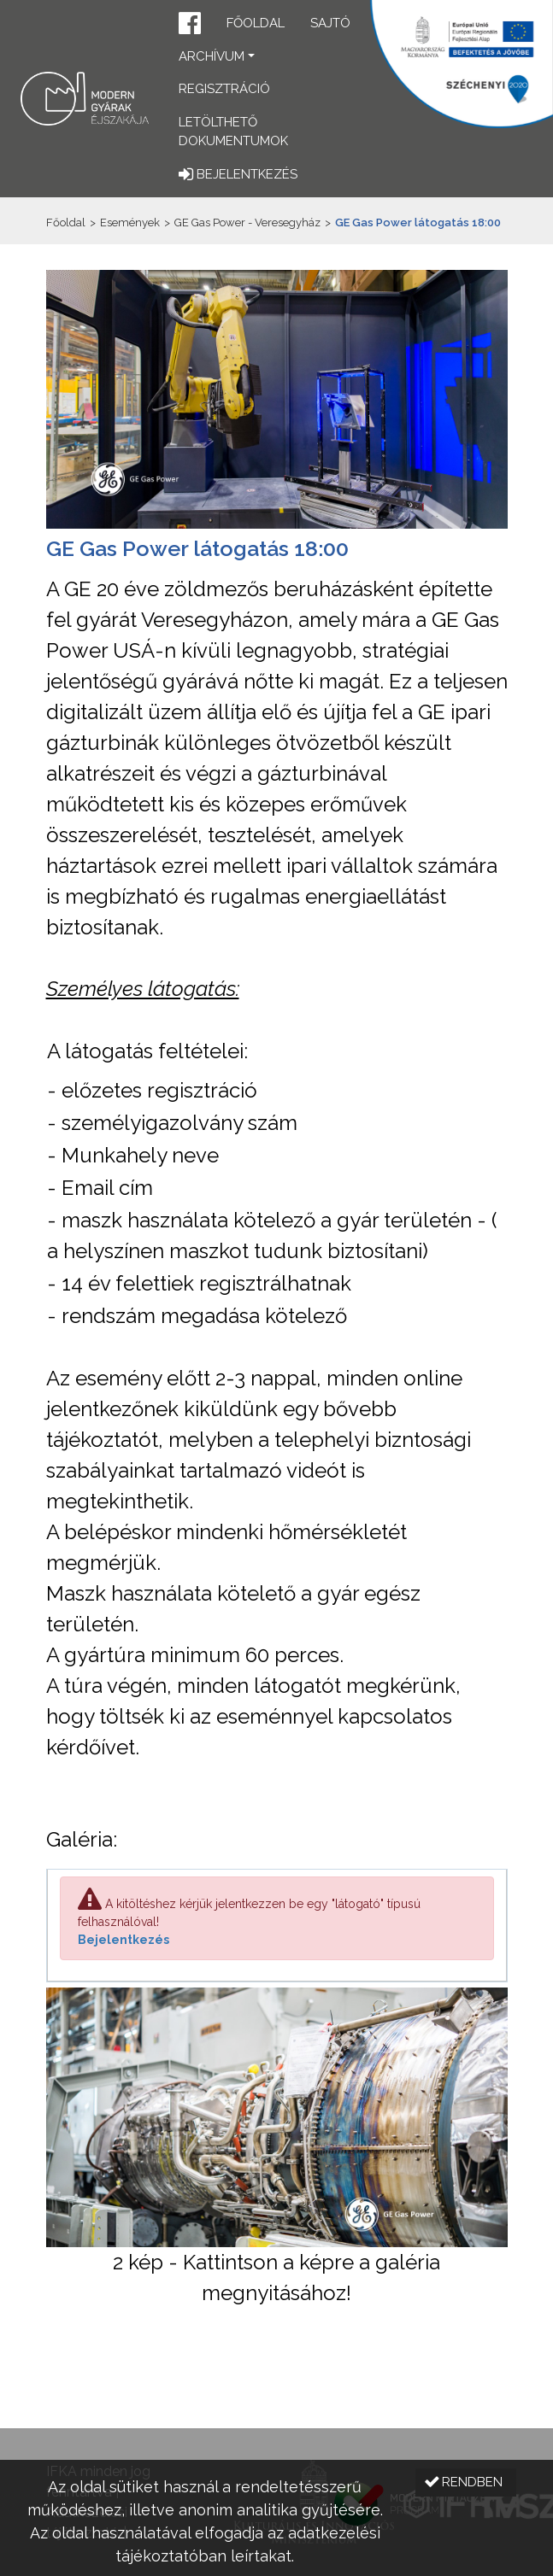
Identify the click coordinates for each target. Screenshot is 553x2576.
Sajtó (330, 23)
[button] (190, 25)
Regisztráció (224, 89)
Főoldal (255, 23)
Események (130, 222)
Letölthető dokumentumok (233, 131)
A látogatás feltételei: (147, 1051)
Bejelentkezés (123, 1940)
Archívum (211, 56)
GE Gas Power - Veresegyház (247, 222)
